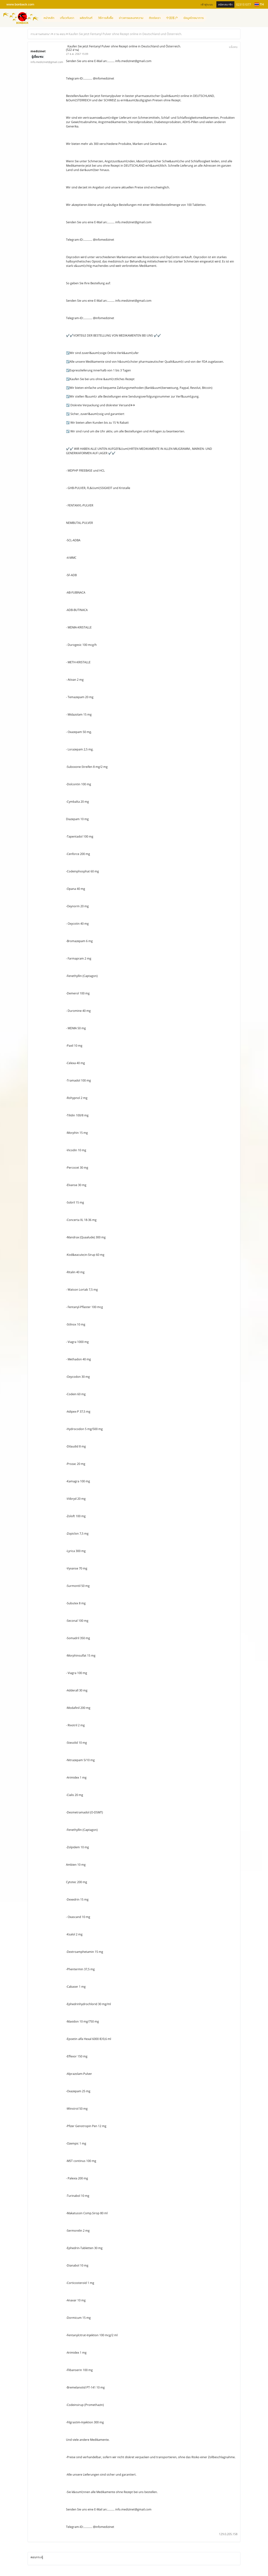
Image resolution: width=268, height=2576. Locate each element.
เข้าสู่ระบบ (207, 4)
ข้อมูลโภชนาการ (193, 18)
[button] (209, 18)
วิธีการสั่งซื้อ (105, 18)
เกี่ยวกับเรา (67, 18)
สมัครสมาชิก (225, 4)
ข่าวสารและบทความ (131, 18)
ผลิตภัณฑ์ (86, 18)
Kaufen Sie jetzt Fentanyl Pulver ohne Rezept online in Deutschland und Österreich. (125, 34)
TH (259, 4)
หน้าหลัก (49, 18)
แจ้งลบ (233, 47)
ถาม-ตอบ (59, 34)
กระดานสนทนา (41, 34)
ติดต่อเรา (155, 18)
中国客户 (172, 18)
